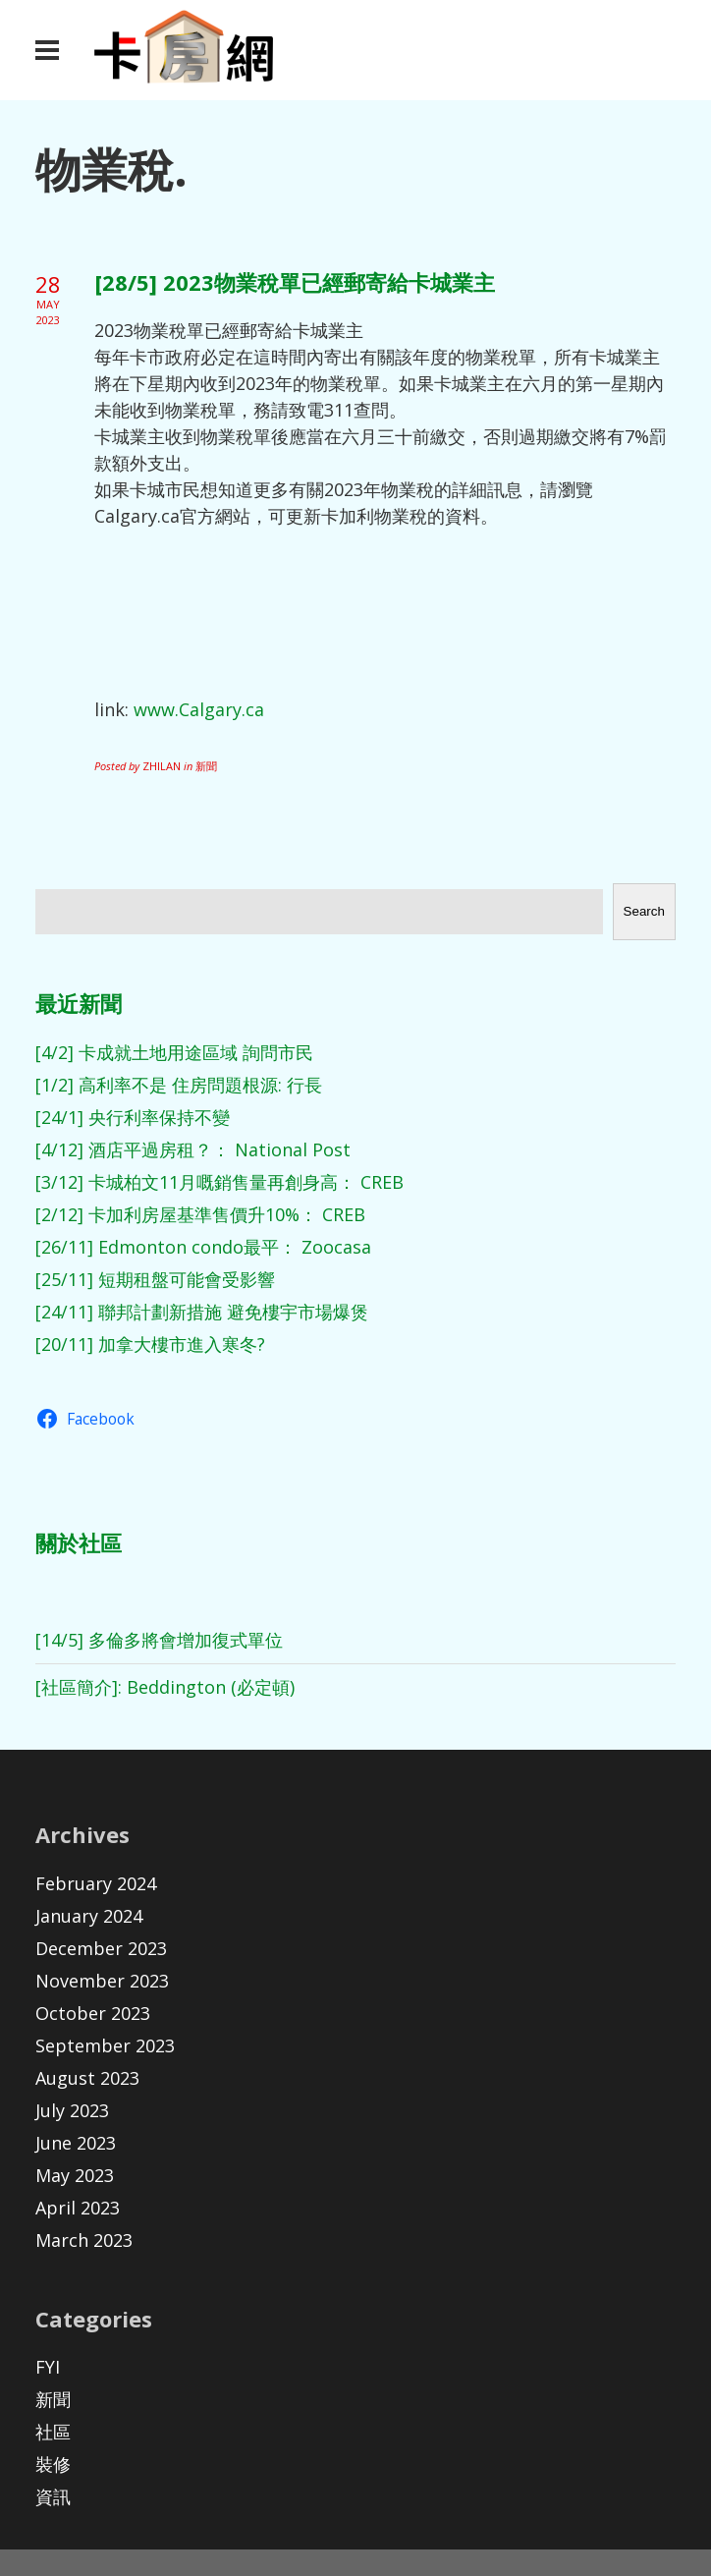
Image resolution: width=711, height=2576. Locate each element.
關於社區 (78, 1542)
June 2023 (75, 2143)
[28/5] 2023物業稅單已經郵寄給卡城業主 (294, 282)
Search (644, 911)
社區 (53, 2431)
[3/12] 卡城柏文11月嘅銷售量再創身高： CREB (219, 1182)
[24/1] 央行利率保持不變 (132, 1117)
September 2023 (105, 2045)
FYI (47, 2367)
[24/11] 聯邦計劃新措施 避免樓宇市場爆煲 (201, 1311)
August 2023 (87, 2078)
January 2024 (88, 1916)
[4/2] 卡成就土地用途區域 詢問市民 (174, 1052)
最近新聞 (78, 1003)
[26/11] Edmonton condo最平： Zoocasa (203, 1247)
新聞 (53, 2399)
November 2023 (102, 1980)
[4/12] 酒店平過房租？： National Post (193, 1149)
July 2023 (72, 2110)
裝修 (53, 2464)
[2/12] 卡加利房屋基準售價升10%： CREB (200, 1214)
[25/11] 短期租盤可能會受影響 (155, 1279)
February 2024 (95, 1883)
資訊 (53, 2496)
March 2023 (84, 2240)
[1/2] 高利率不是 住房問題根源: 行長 (178, 1084)
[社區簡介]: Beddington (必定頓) (165, 1687)
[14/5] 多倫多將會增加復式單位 (159, 1640)
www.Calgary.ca (199, 709)
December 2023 (101, 1948)
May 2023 (74, 2175)
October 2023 (92, 2013)
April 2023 (77, 2207)
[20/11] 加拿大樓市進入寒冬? (150, 1344)
